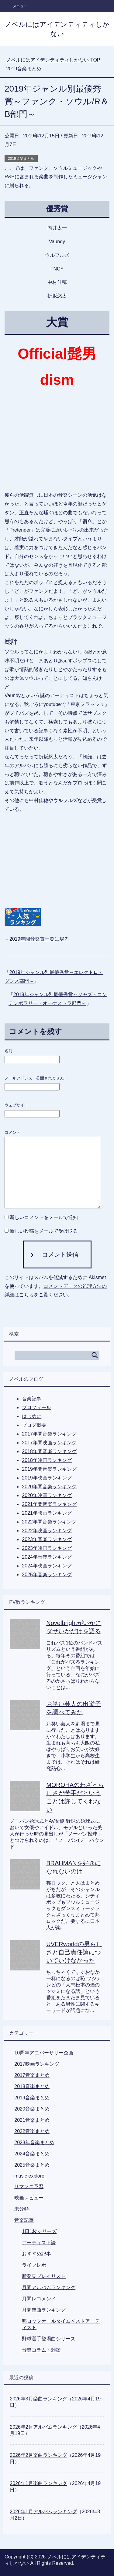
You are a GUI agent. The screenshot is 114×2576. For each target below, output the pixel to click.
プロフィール (36, 1407)
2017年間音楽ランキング (49, 1433)
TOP (53, 59)
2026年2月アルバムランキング (43, 2427)
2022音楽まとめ (32, 2131)
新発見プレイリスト (44, 2276)
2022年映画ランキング (47, 1530)
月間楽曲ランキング (44, 2309)
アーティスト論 (39, 2242)
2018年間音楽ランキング (49, 1451)
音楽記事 (31, 1398)
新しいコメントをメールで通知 (44, 1217)
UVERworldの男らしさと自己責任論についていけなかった (74, 1952)
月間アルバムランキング (48, 2287)
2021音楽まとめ (32, 2120)
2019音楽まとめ (21, 158)
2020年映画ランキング (47, 1495)
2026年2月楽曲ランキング (38, 2455)
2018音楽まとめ (32, 2086)
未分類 (21, 2209)
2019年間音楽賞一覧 (31, 939)
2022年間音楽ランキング (49, 1521)
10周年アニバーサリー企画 (43, 2052)
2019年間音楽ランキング (49, 1469)
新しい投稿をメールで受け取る (44, 1231)
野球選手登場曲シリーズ (48, 2338)
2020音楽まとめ (32, 2108)
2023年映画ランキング (47, 1548)
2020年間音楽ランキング (49, 1486)
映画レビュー (28, 2197)
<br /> (23, 855)
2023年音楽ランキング (47, 1539)
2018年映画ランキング (47, 1460)
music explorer (30, 2175)
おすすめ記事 (36, 2253)
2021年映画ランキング (47, 1513)
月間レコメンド (39, 2298)
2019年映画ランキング (47, 1477)
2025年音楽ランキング (47, 1574)
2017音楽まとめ (32, 2075)
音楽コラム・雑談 (41, 2350)
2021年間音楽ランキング (49, 1504)
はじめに (31, 1416)
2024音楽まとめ (32, 2153)
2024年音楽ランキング (47, 1557)
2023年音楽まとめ (34, 2142)
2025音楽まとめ (32, 2165)
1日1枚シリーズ (39, 2231)
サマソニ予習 (28, 2186)
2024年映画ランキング (47, 1565)
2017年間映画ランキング (49, 1442)
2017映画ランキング (36, 2064)
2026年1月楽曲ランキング (38, 2483)
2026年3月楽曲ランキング (38, 2398)
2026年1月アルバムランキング (43, 2511)
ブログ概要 (34, 1425)
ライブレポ (34, 2265)
